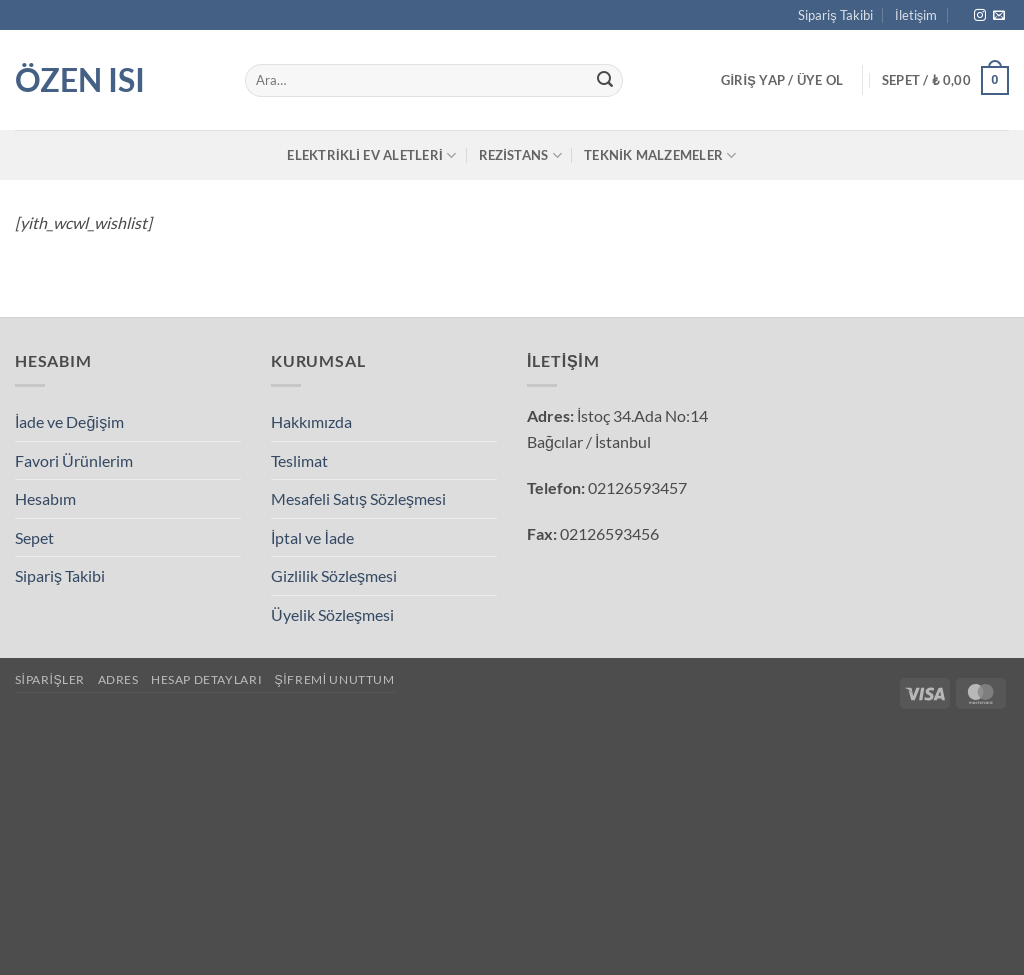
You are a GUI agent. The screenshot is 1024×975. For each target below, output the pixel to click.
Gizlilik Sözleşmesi (334, 575)
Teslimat (299, 460)
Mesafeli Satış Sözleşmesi (358, 498)
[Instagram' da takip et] (980, 16)
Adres (118, 679)
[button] (782, 80)
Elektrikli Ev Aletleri (371, 155)
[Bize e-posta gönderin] (999, 16)
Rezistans (520, 155)
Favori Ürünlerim (74, 460)
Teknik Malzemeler (660, 155)
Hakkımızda (311, 421)
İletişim (916, 15)
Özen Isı (80, 80)
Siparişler (50, 679)
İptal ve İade (312, 537)
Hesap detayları (206, 679)
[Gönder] (605, 81)
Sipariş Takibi (835, 15)
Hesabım (45, 498)
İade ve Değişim (69, 421)
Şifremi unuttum (335, 679)
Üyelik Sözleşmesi (332, 614)
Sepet (34, 537)
